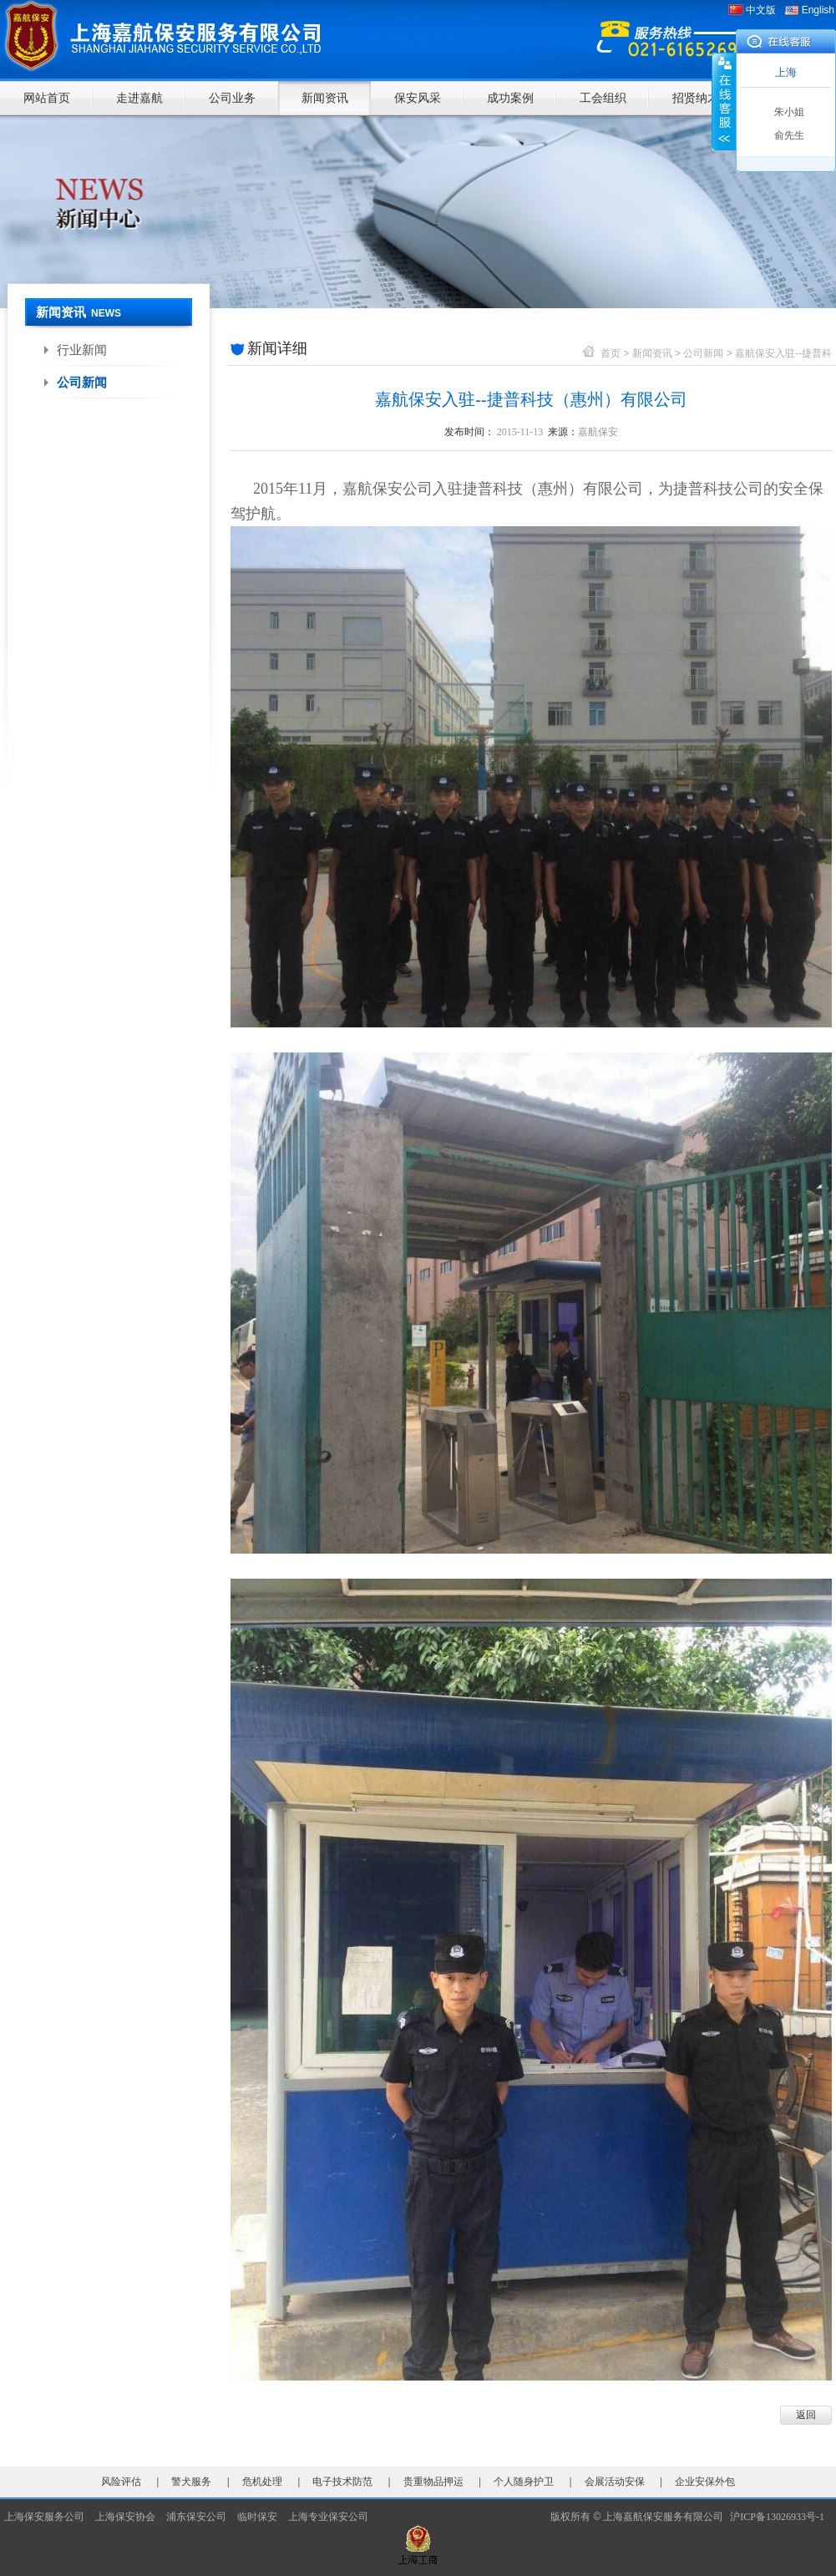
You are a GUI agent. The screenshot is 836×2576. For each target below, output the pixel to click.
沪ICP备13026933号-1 (781, 2517)
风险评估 (121, 2481)
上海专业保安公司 (328, 2517)
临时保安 (257, 2517)
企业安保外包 (705, 2481)
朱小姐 (789, 112)
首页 (610, 353)
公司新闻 (82, 382)
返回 (806, 2415)
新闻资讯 (324, 98)
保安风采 (417, 98)
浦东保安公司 (196, 2517)
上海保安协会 (125, 2517)
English (818, 10)
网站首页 (46, 98)
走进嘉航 (139, 98)
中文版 (761, 10)
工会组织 (603, 98)
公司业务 (232, 98)
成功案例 (510, 98)
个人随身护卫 (524, 2481)
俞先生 (789, 135)
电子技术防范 (342, 2481)
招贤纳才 (695, 98)
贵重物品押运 (433, 2481)
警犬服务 (191, 2481)
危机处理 (262, 2481)
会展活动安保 (615, 2481)
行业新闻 (82, 349)
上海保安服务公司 (44, 2517)
